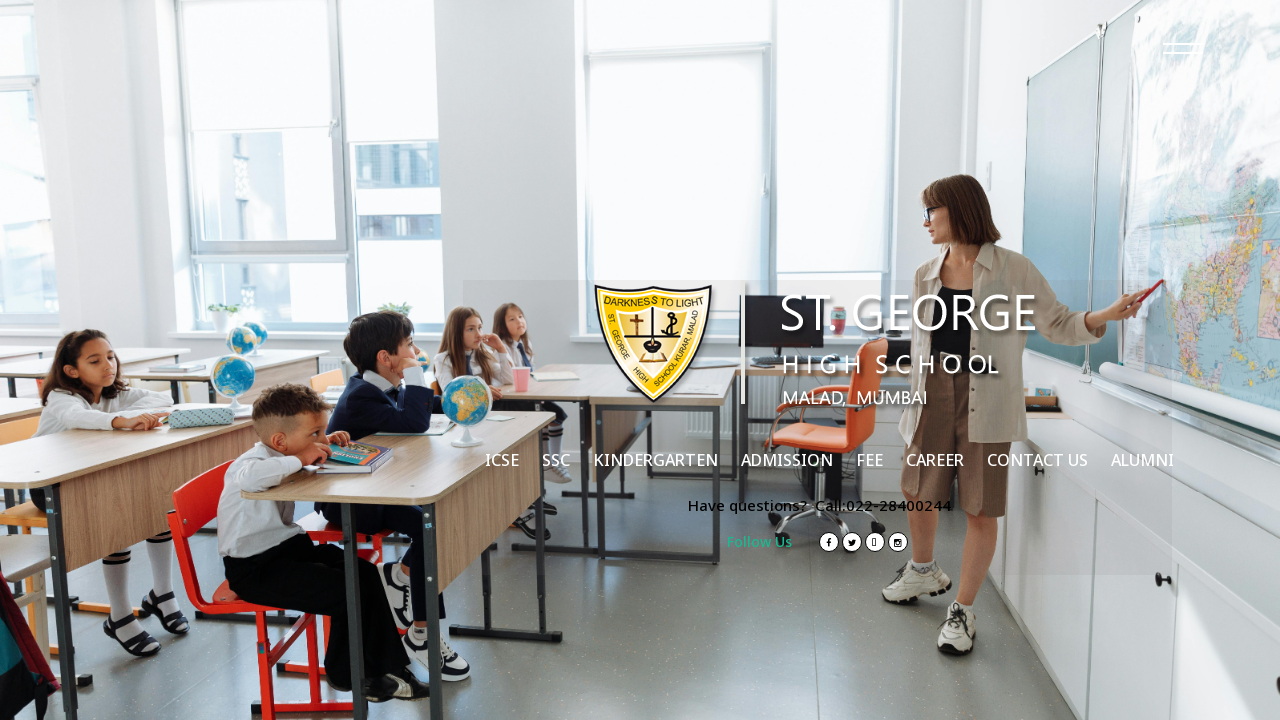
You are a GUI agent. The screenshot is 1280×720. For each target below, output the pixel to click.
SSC (556, 460)
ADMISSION (787, 460)
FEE (869, 460)
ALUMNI (1142, 460)
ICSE (502, 460)
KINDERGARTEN (655, 460)
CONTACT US (1037, 460)
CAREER (935, 460)
